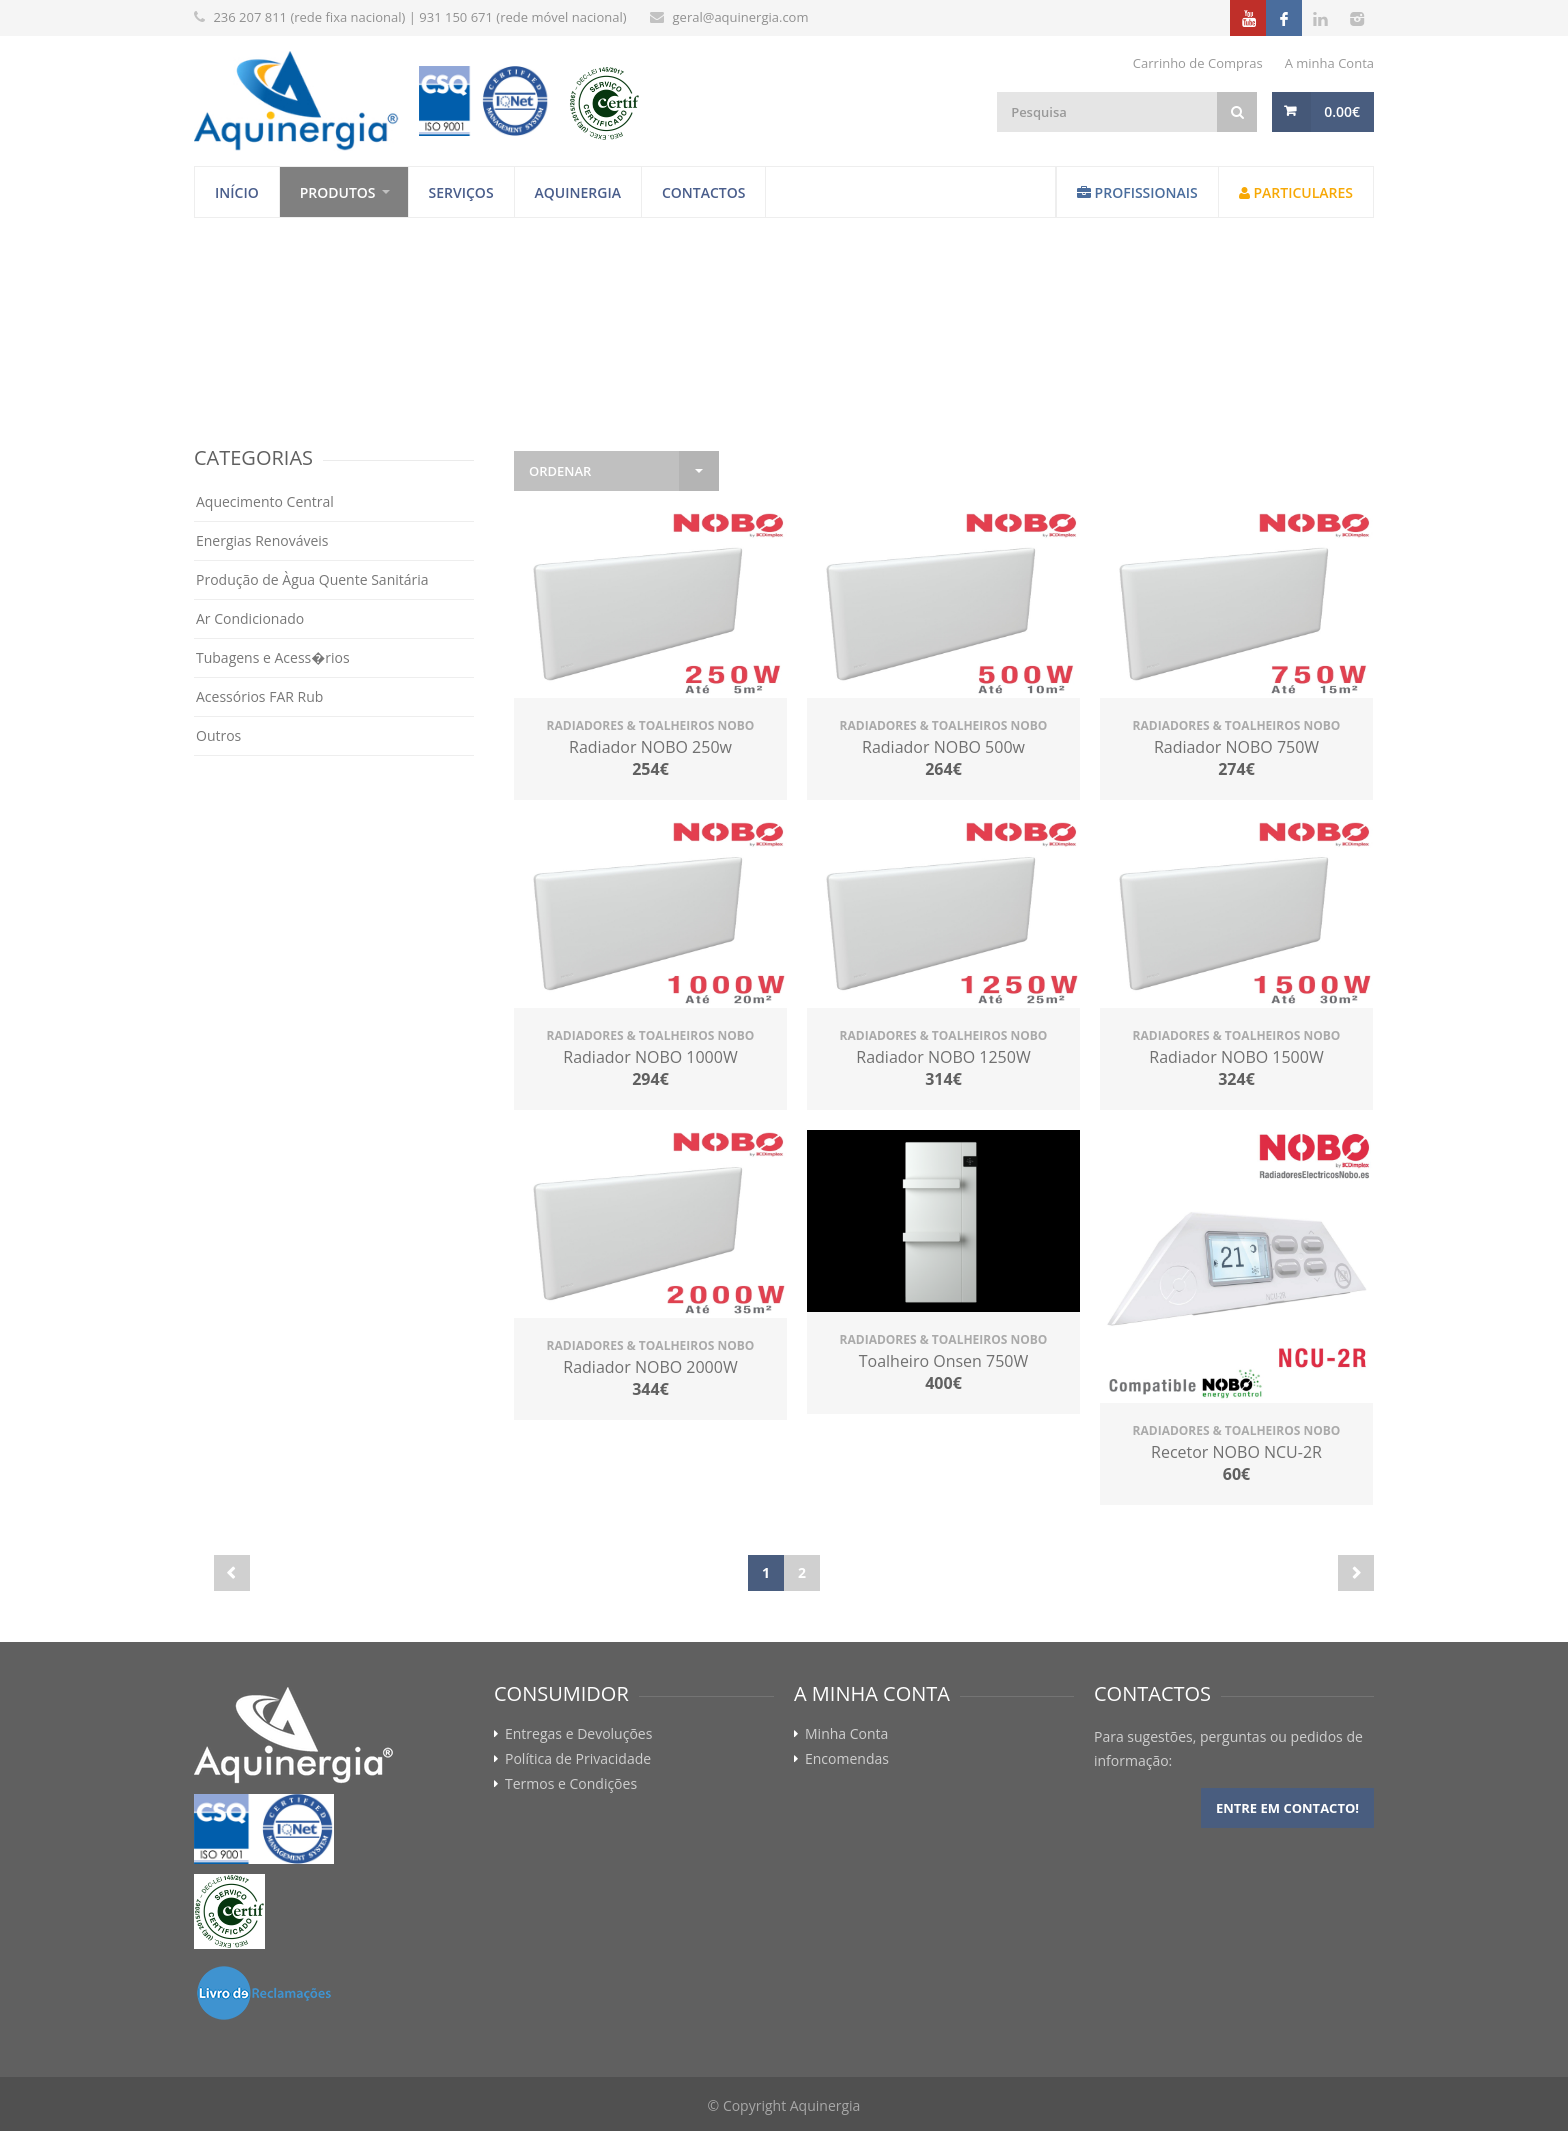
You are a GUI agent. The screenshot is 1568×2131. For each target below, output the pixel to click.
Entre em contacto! (1287, 1808)
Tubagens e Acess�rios (273, 657)
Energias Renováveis (262, 540)
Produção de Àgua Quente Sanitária (312, 579)
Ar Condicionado (250, 618)
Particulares (1296, 192)
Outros (218, 735)
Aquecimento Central (265, 501)
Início (237, 192)
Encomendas (847, 1759)
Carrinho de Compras (1198, 63)
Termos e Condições (571, 1784)
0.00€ (1342, 111)
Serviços (461, 192)
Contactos (704, 192)
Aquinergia (578, 192)
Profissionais (1137, 192)
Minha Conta (846, 1734)
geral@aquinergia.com (741, 17)
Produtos (338, 192)
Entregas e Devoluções (578, 1734)
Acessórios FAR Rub (259, 696)
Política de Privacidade (578, 1759)
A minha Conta (1329, 63)
